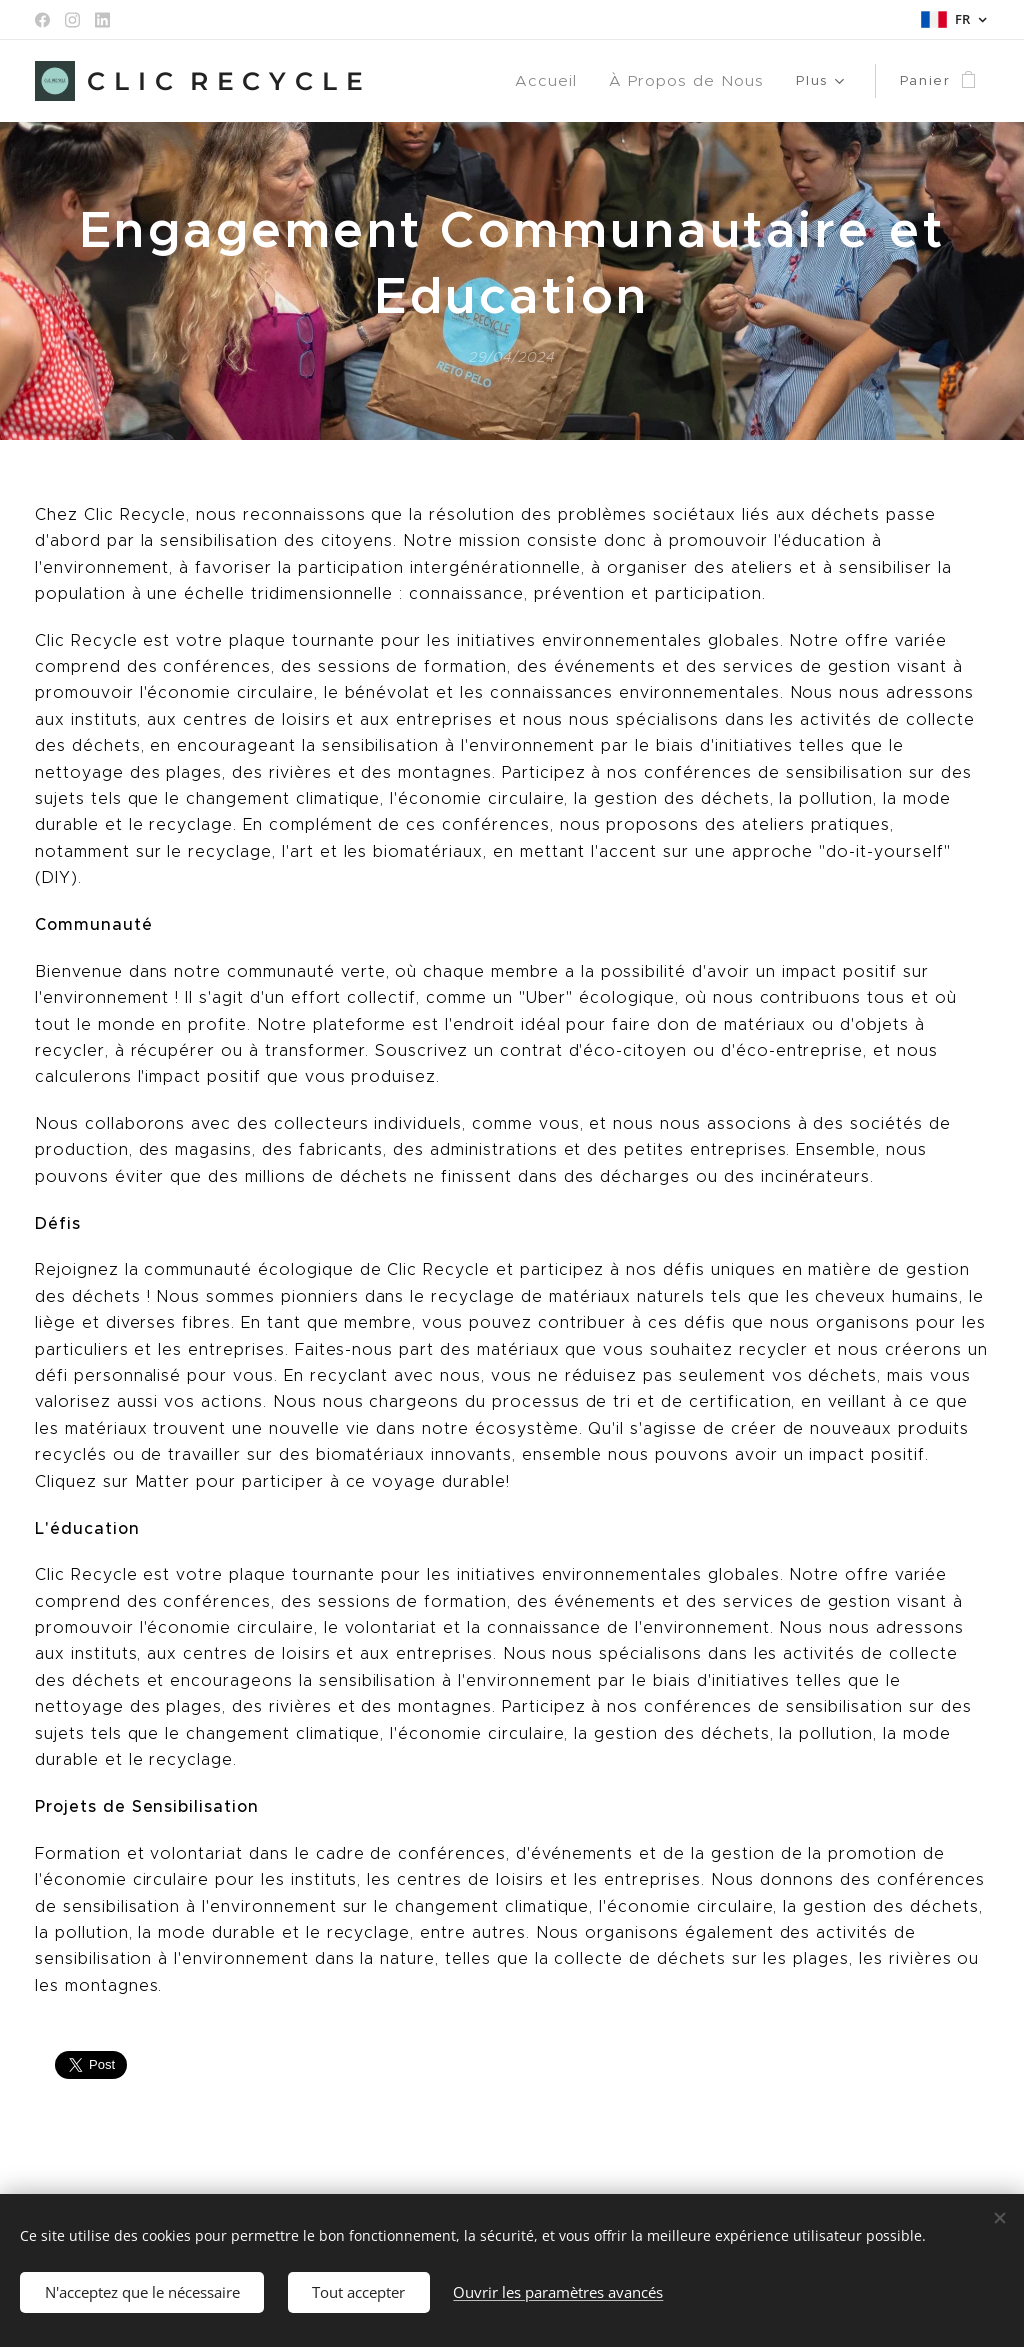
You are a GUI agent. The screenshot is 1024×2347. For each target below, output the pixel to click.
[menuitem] (445, 81)
